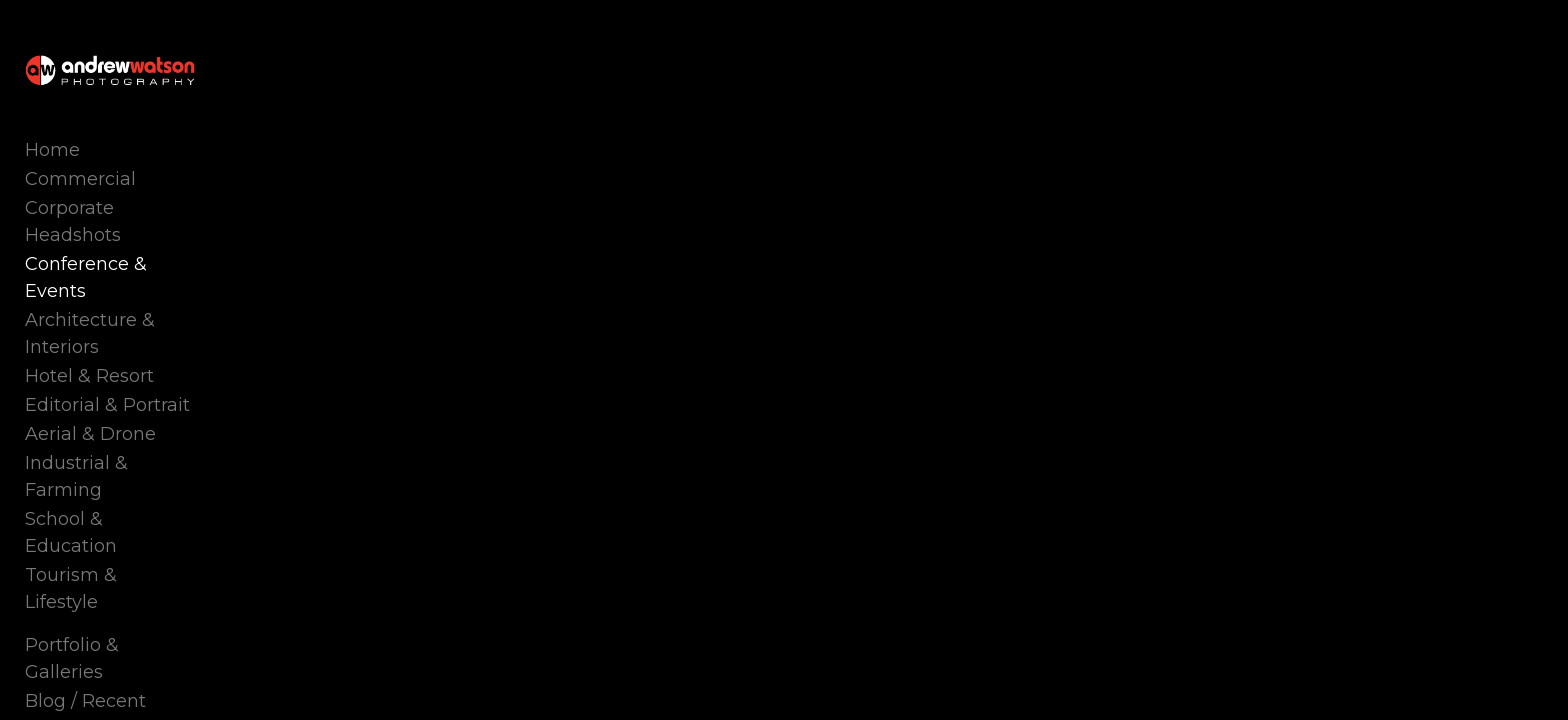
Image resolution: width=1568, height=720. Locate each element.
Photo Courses (90, 578)
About (52, 607)
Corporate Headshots (120, 245)
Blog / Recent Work (112, 549)
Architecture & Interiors (129, 303)
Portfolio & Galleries (113, 520)
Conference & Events (119, 274)
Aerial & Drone (90, 390)
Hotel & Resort (89, 332)
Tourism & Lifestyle (110, 477)
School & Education (112, 448)
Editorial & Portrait (107, 361)
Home (52, 187)
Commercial (80, 216)
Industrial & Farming (117, 419)
